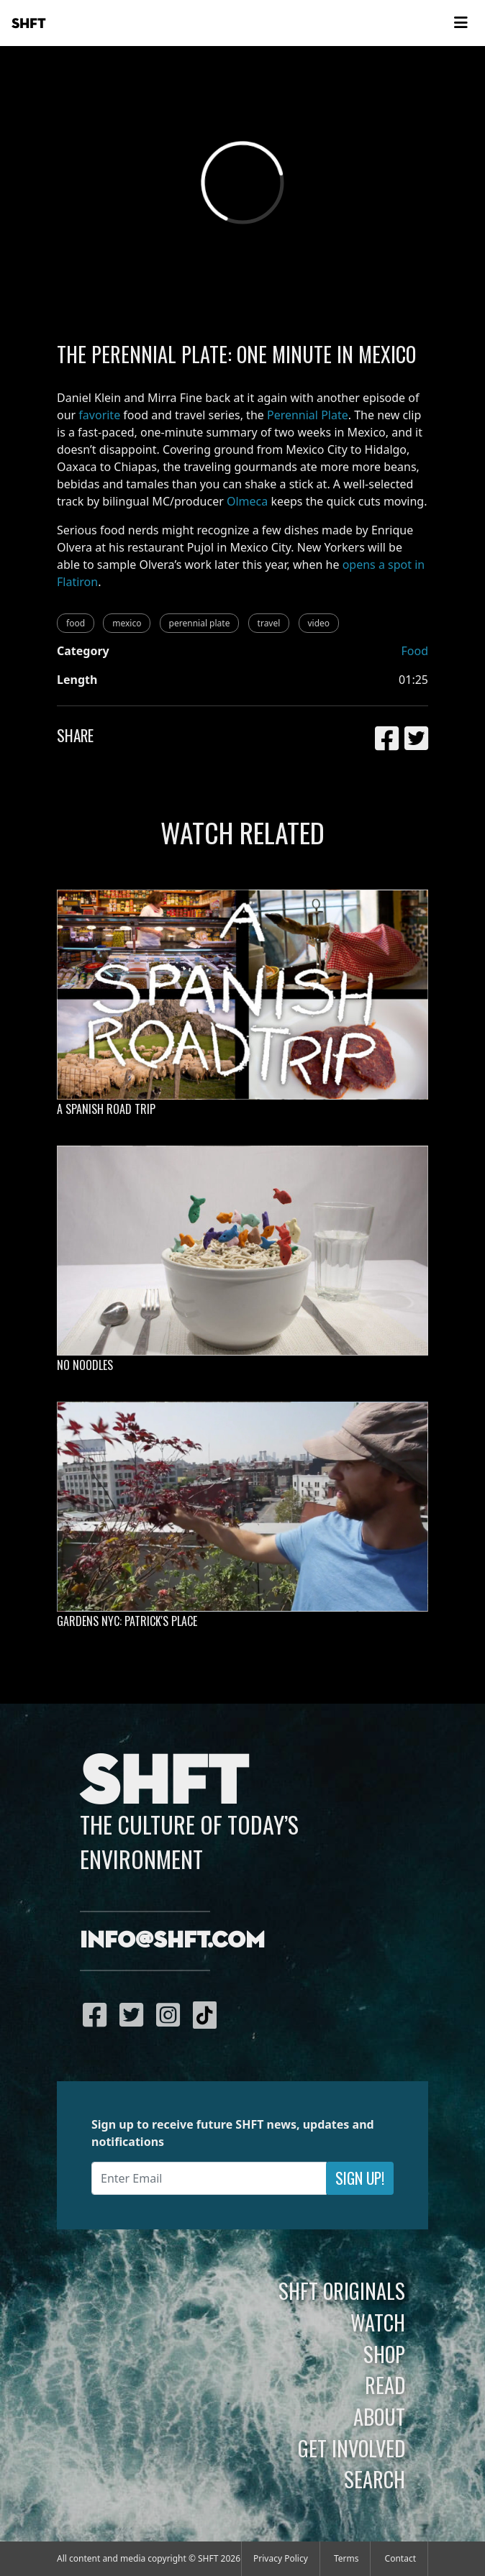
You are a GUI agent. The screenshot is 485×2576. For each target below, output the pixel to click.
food (75, 623)
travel (269, 623)
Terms (346, 2558)
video (319, 623)
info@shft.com (172, 1940)
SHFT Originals (341, 2290)
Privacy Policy (280, 2558)
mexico (126, 623)
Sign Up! (359, 2178)
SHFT (29, 24)
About (379, 2416)
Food (414, 651)
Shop (384, 2354)
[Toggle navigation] (460, 23)
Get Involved (351, 2448)
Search (374, 2479)
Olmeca (247, 501)
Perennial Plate (307, 415)
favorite (99, 415)
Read (385, 2385)
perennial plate (199, 623)
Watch (377, 2322)
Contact (400, 2558)
